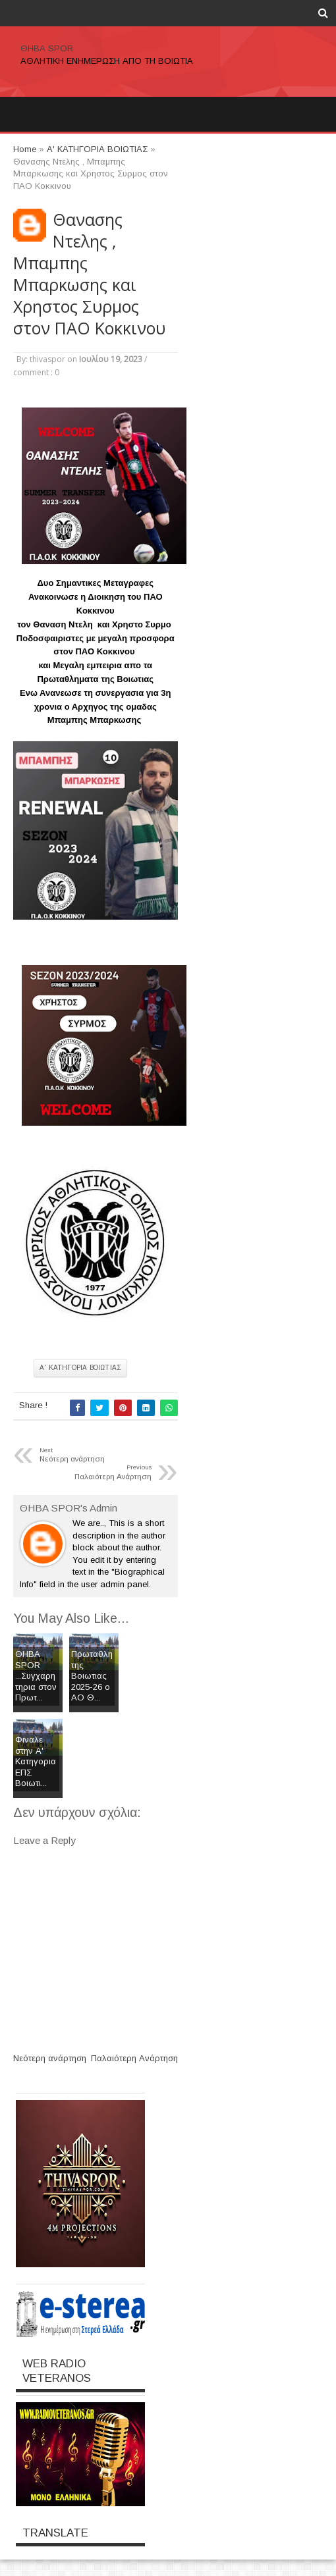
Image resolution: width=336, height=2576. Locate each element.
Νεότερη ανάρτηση (49, 2058)
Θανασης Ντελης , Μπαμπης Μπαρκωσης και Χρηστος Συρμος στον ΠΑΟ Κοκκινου (89, 274)
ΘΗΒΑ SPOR (46, 48)
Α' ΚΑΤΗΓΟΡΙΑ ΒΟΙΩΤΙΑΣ (80, 1367)
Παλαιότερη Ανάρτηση (134, 2058)
